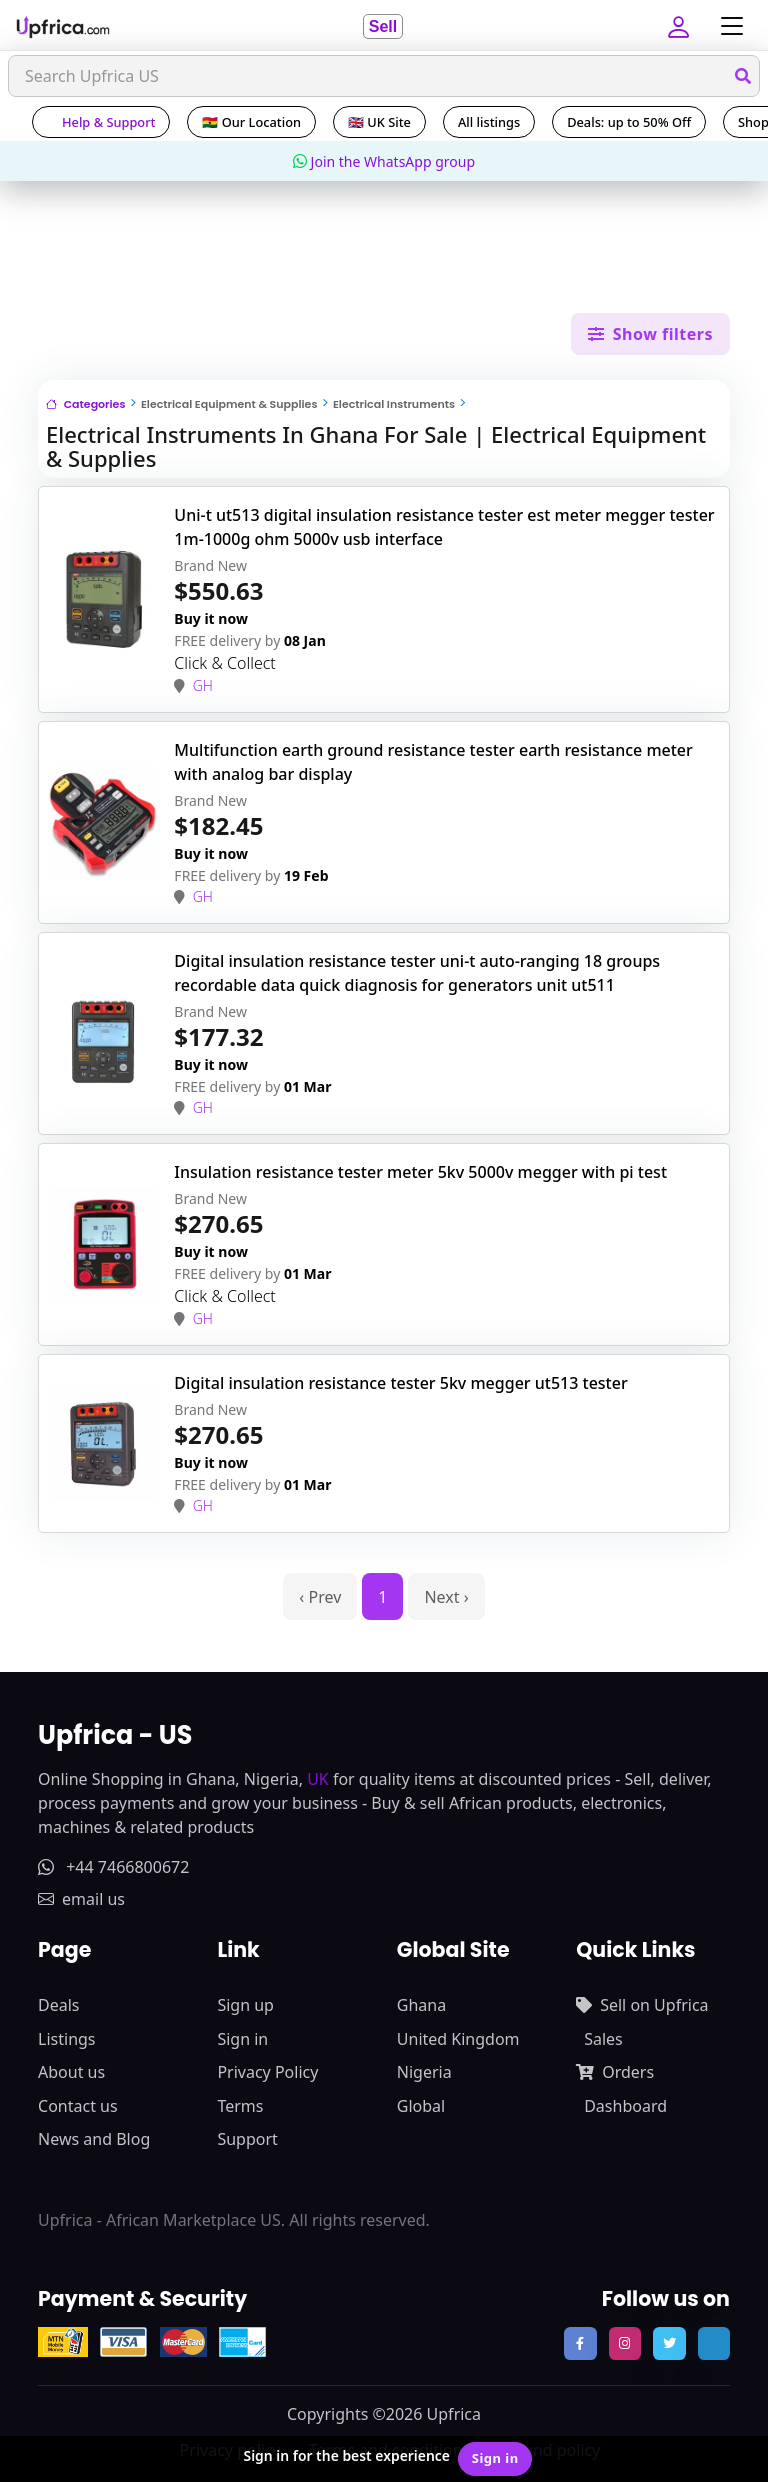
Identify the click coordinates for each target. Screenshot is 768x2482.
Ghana (421, 2005)
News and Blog (94, 2139)
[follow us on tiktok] (714, 2343)
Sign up (245, 2005)
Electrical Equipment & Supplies (229, 404)
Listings (66, 2039)
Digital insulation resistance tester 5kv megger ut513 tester (400, 1383)
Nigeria (424, 2072)
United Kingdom (458, 2039)
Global (421, 2106)
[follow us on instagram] (625, 2343)
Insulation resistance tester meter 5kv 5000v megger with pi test (420, 1172)
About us (71, 2072)
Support (247, 2139)
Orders (615, 2072)
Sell (383, 26)
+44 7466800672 (113, 1867)
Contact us (78, 2106)
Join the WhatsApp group (384, 161)
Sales (603, 2039)
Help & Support (101, 122)
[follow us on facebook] (580, 2343)
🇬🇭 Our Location (251, 122)
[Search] (384, 76)
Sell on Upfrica (642, 2005)
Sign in (242, 2039)
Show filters (650, 334)
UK (318, 1779)
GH (203, 685)
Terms (240, 2106)
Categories (85, 404)
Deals (58, 2005)
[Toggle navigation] (727, 26)
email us (81, 1899)
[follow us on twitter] (669, 2343)
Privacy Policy (267, 2072)
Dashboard (625, 2106)
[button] (681, 26)
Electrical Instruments (394, 404)
